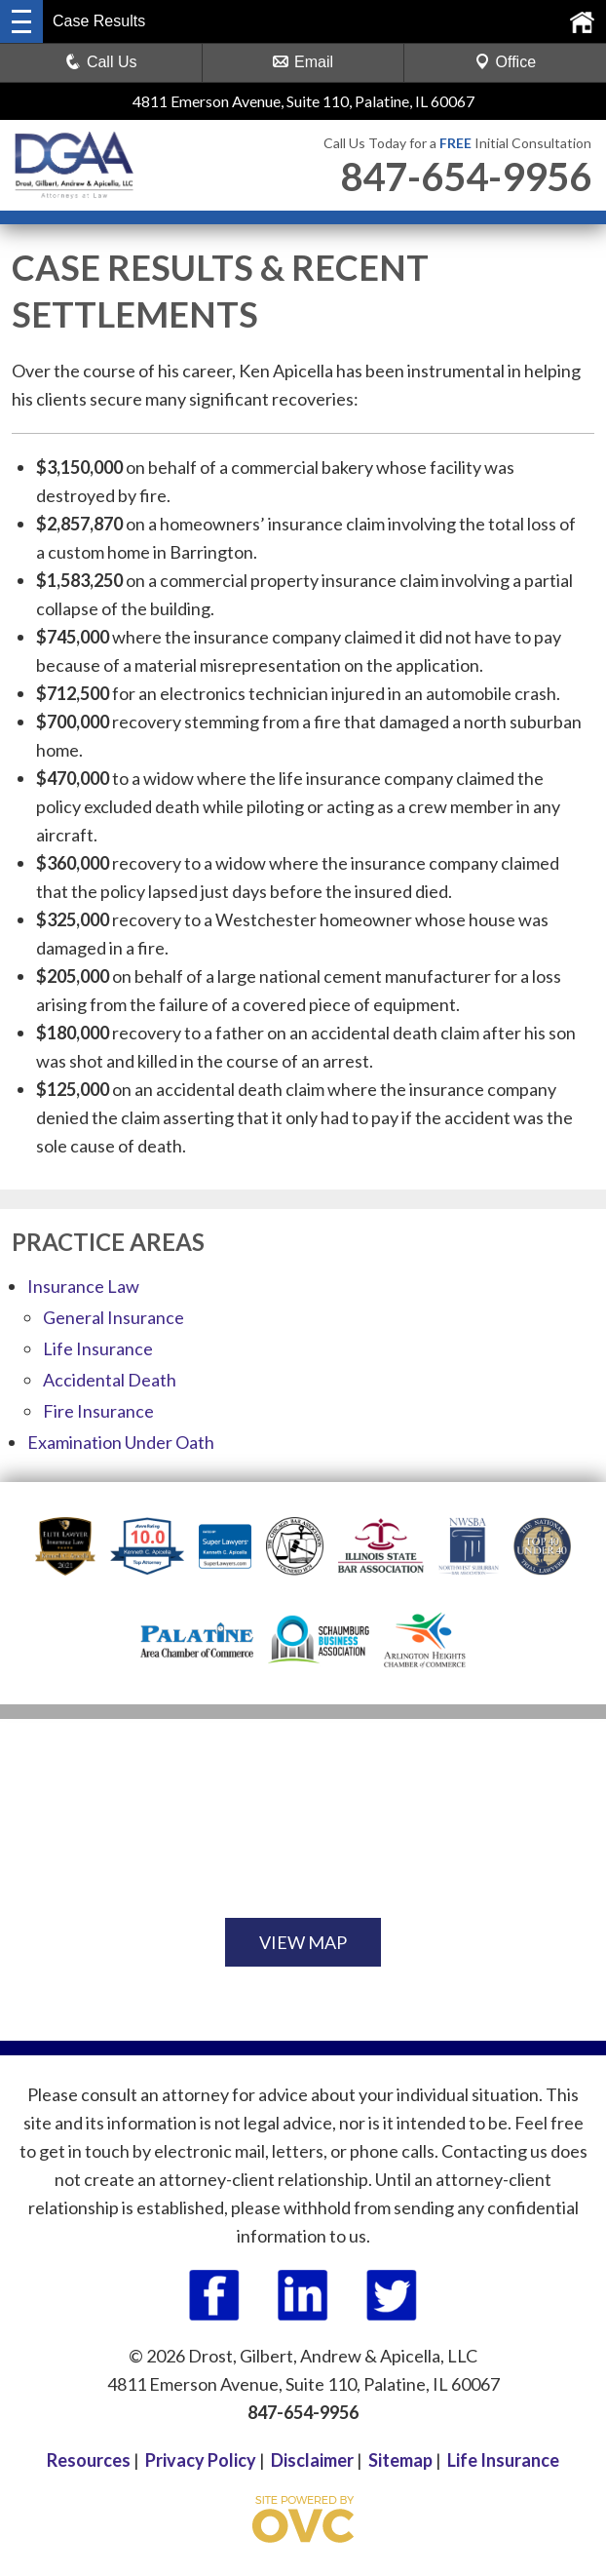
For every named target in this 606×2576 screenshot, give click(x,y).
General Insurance (113, 1317)
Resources (89, 2460)
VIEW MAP (303, 1942)
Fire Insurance (98, 1411)
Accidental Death (109, 1379)
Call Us (101, 62)
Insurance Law (83, 1286)
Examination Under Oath (120, 1442)
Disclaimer (312, 2460)
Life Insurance (98, 1348)
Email (303, 62)
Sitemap (400, 2460)
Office (505, 62)
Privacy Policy (200, 2460)
